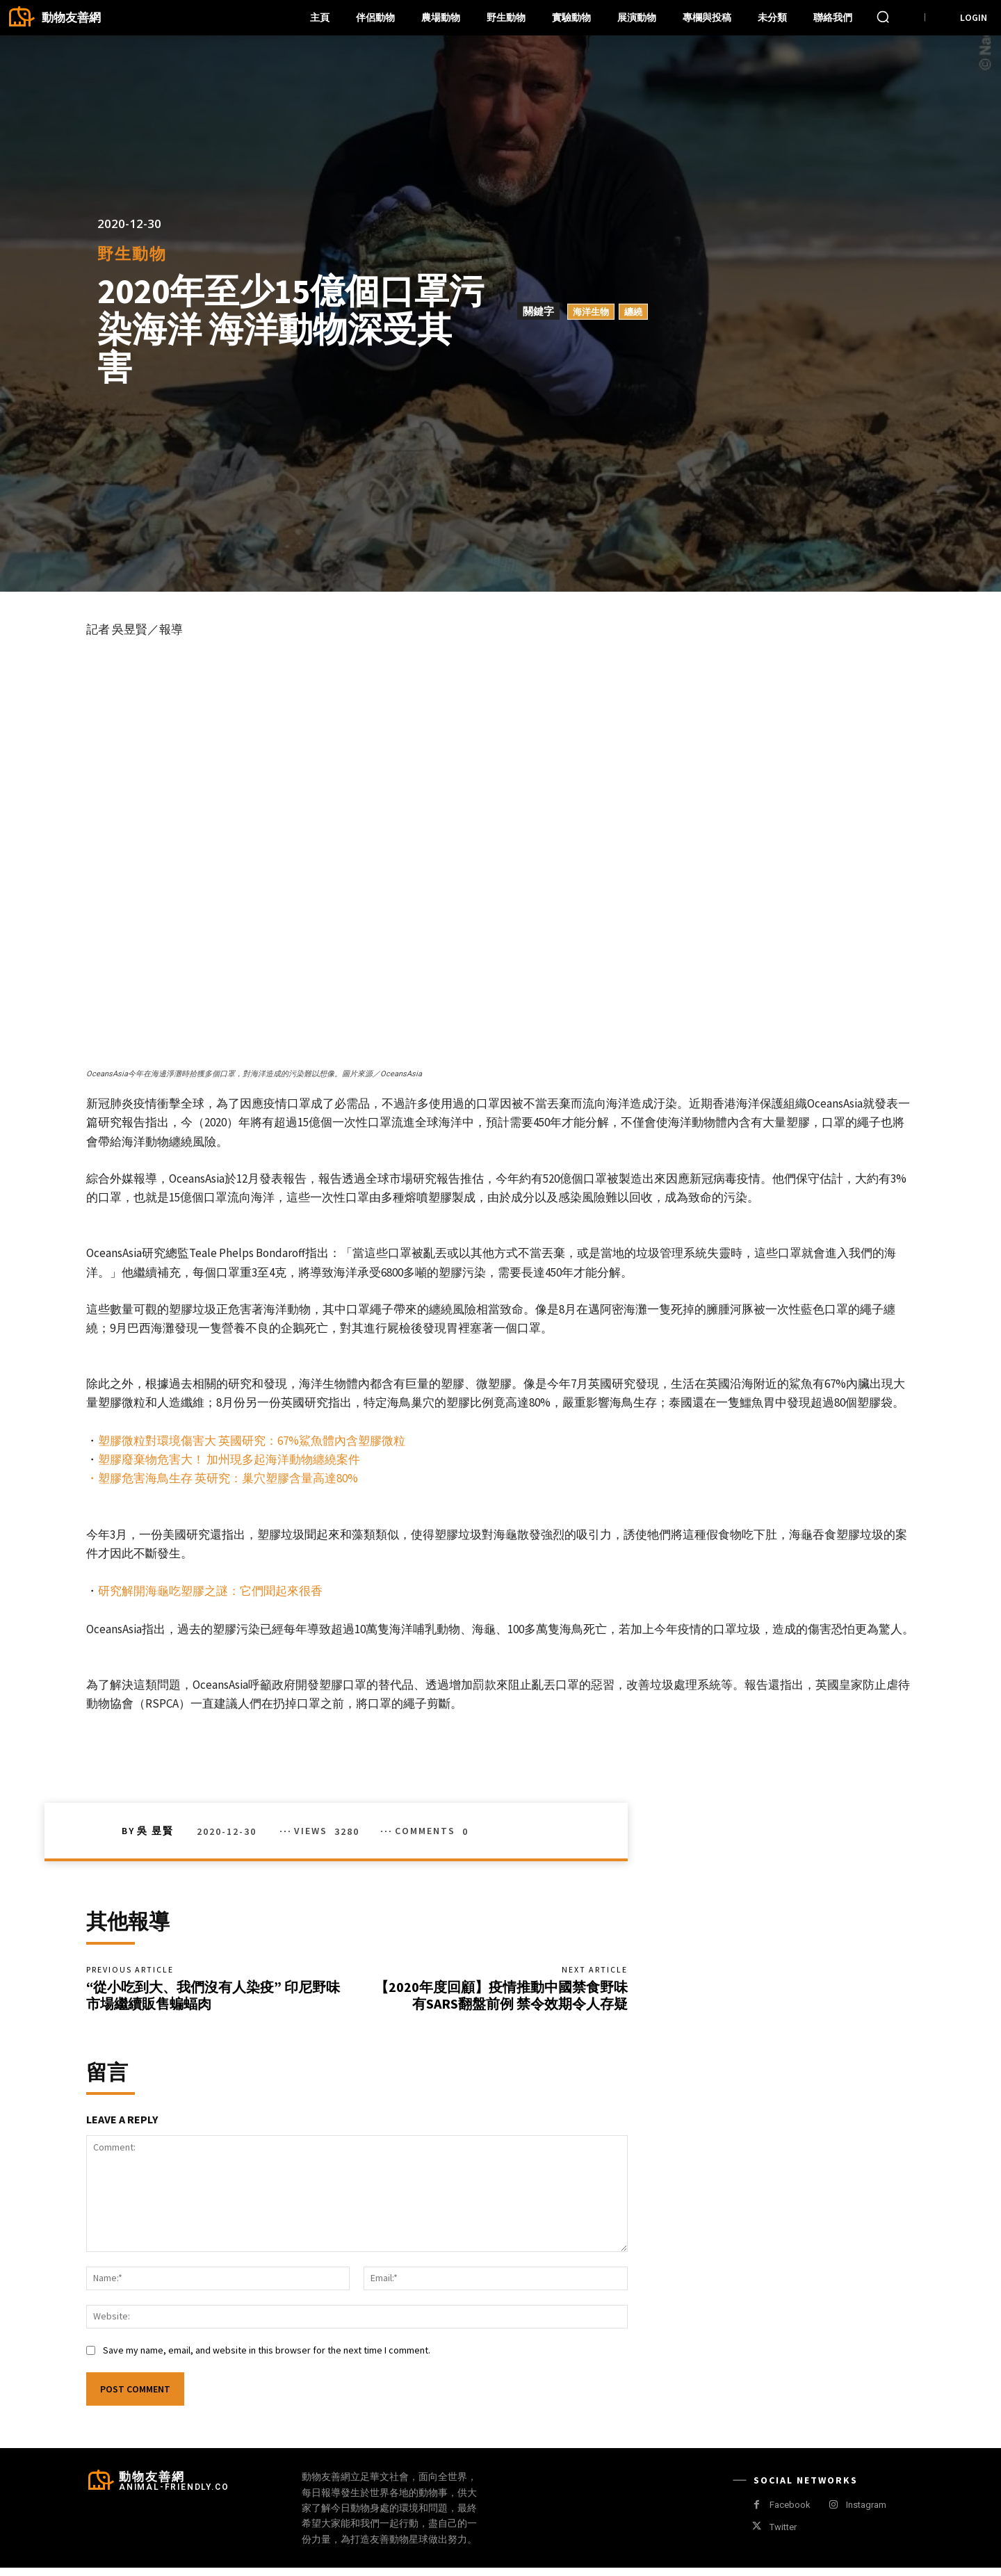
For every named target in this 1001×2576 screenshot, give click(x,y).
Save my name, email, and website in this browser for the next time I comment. (266, 2359)
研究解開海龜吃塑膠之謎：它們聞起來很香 (210, 1590)
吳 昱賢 (155, 1830)
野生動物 (132, 253)
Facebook (790, 2514)
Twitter (783, 2535)
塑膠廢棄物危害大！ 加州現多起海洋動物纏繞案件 (229, 1459)
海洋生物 (591, 311)
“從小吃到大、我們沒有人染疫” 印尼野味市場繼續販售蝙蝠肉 (213, 1999)
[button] (883, 17)
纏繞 (633, 311)
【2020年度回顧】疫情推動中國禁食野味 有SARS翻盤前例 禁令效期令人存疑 (501, 1999)
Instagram (866, 2514)
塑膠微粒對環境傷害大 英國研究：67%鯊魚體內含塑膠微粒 (251, 1440)
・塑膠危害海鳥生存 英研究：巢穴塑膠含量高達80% (223, 1478)
